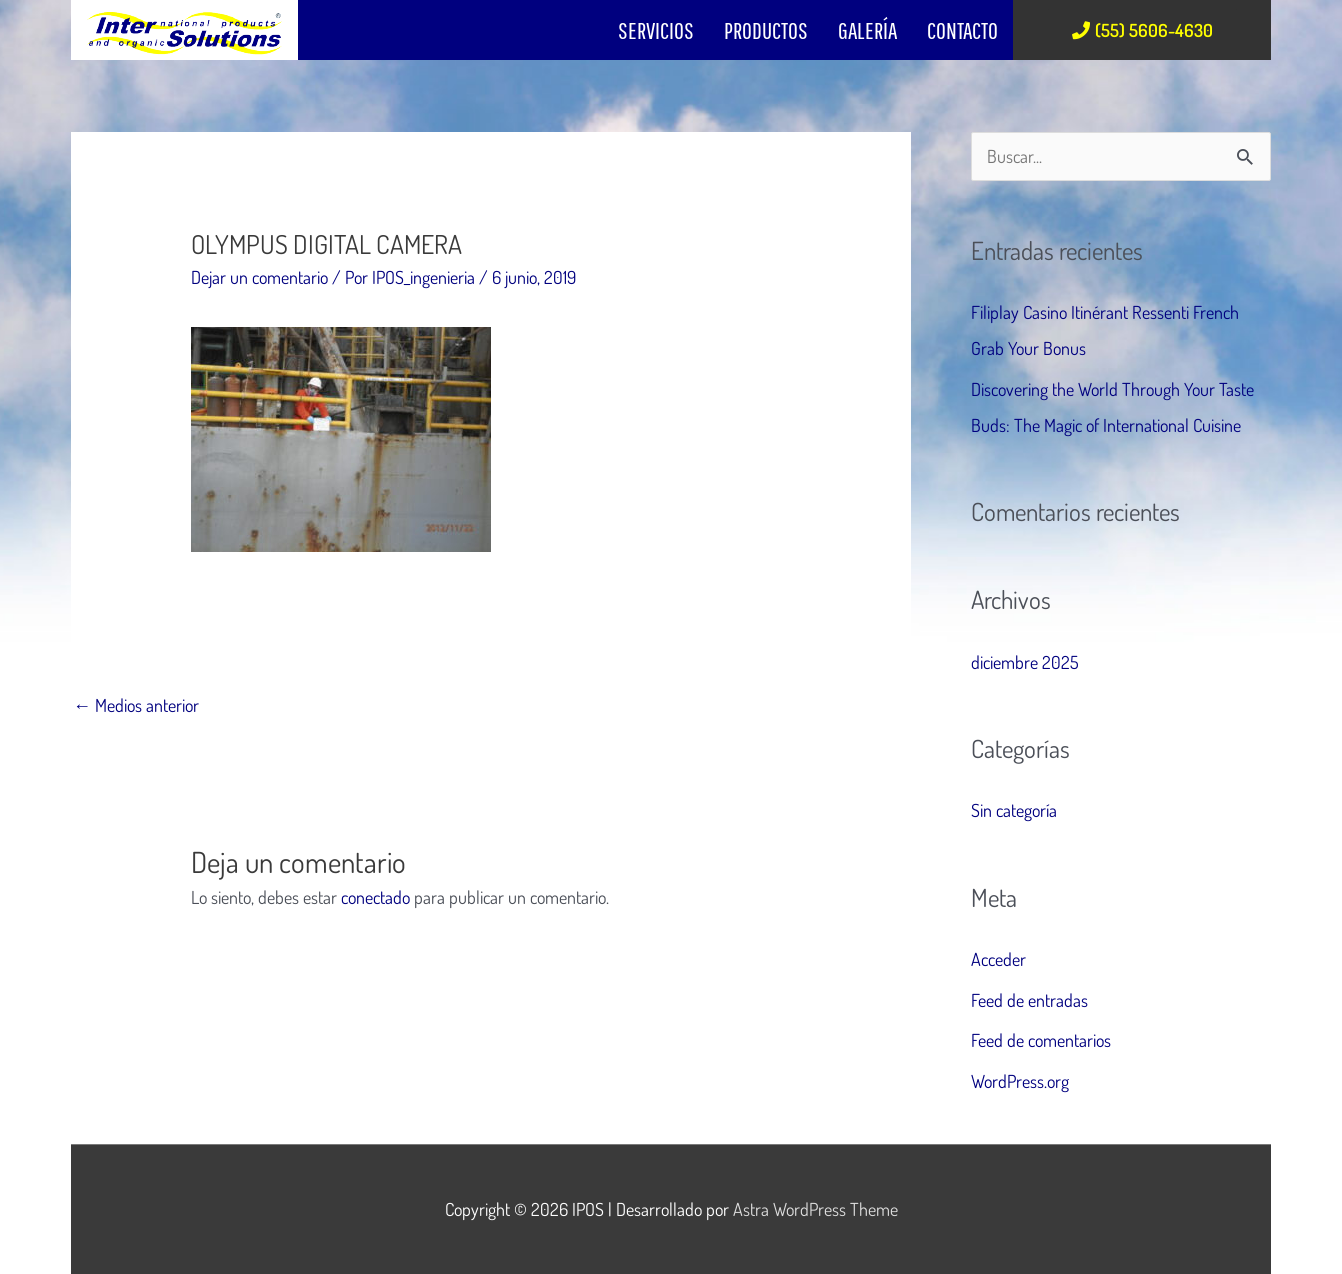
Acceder (998, 959)
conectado (375, 897)
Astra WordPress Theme (815, 1209)
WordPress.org (1020, 1081)
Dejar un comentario (259, 277)
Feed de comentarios (1041, 1040)
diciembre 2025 (1025, 662)
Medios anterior (136, 705)
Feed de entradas (1029, 1000)
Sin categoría (1014, 810)
